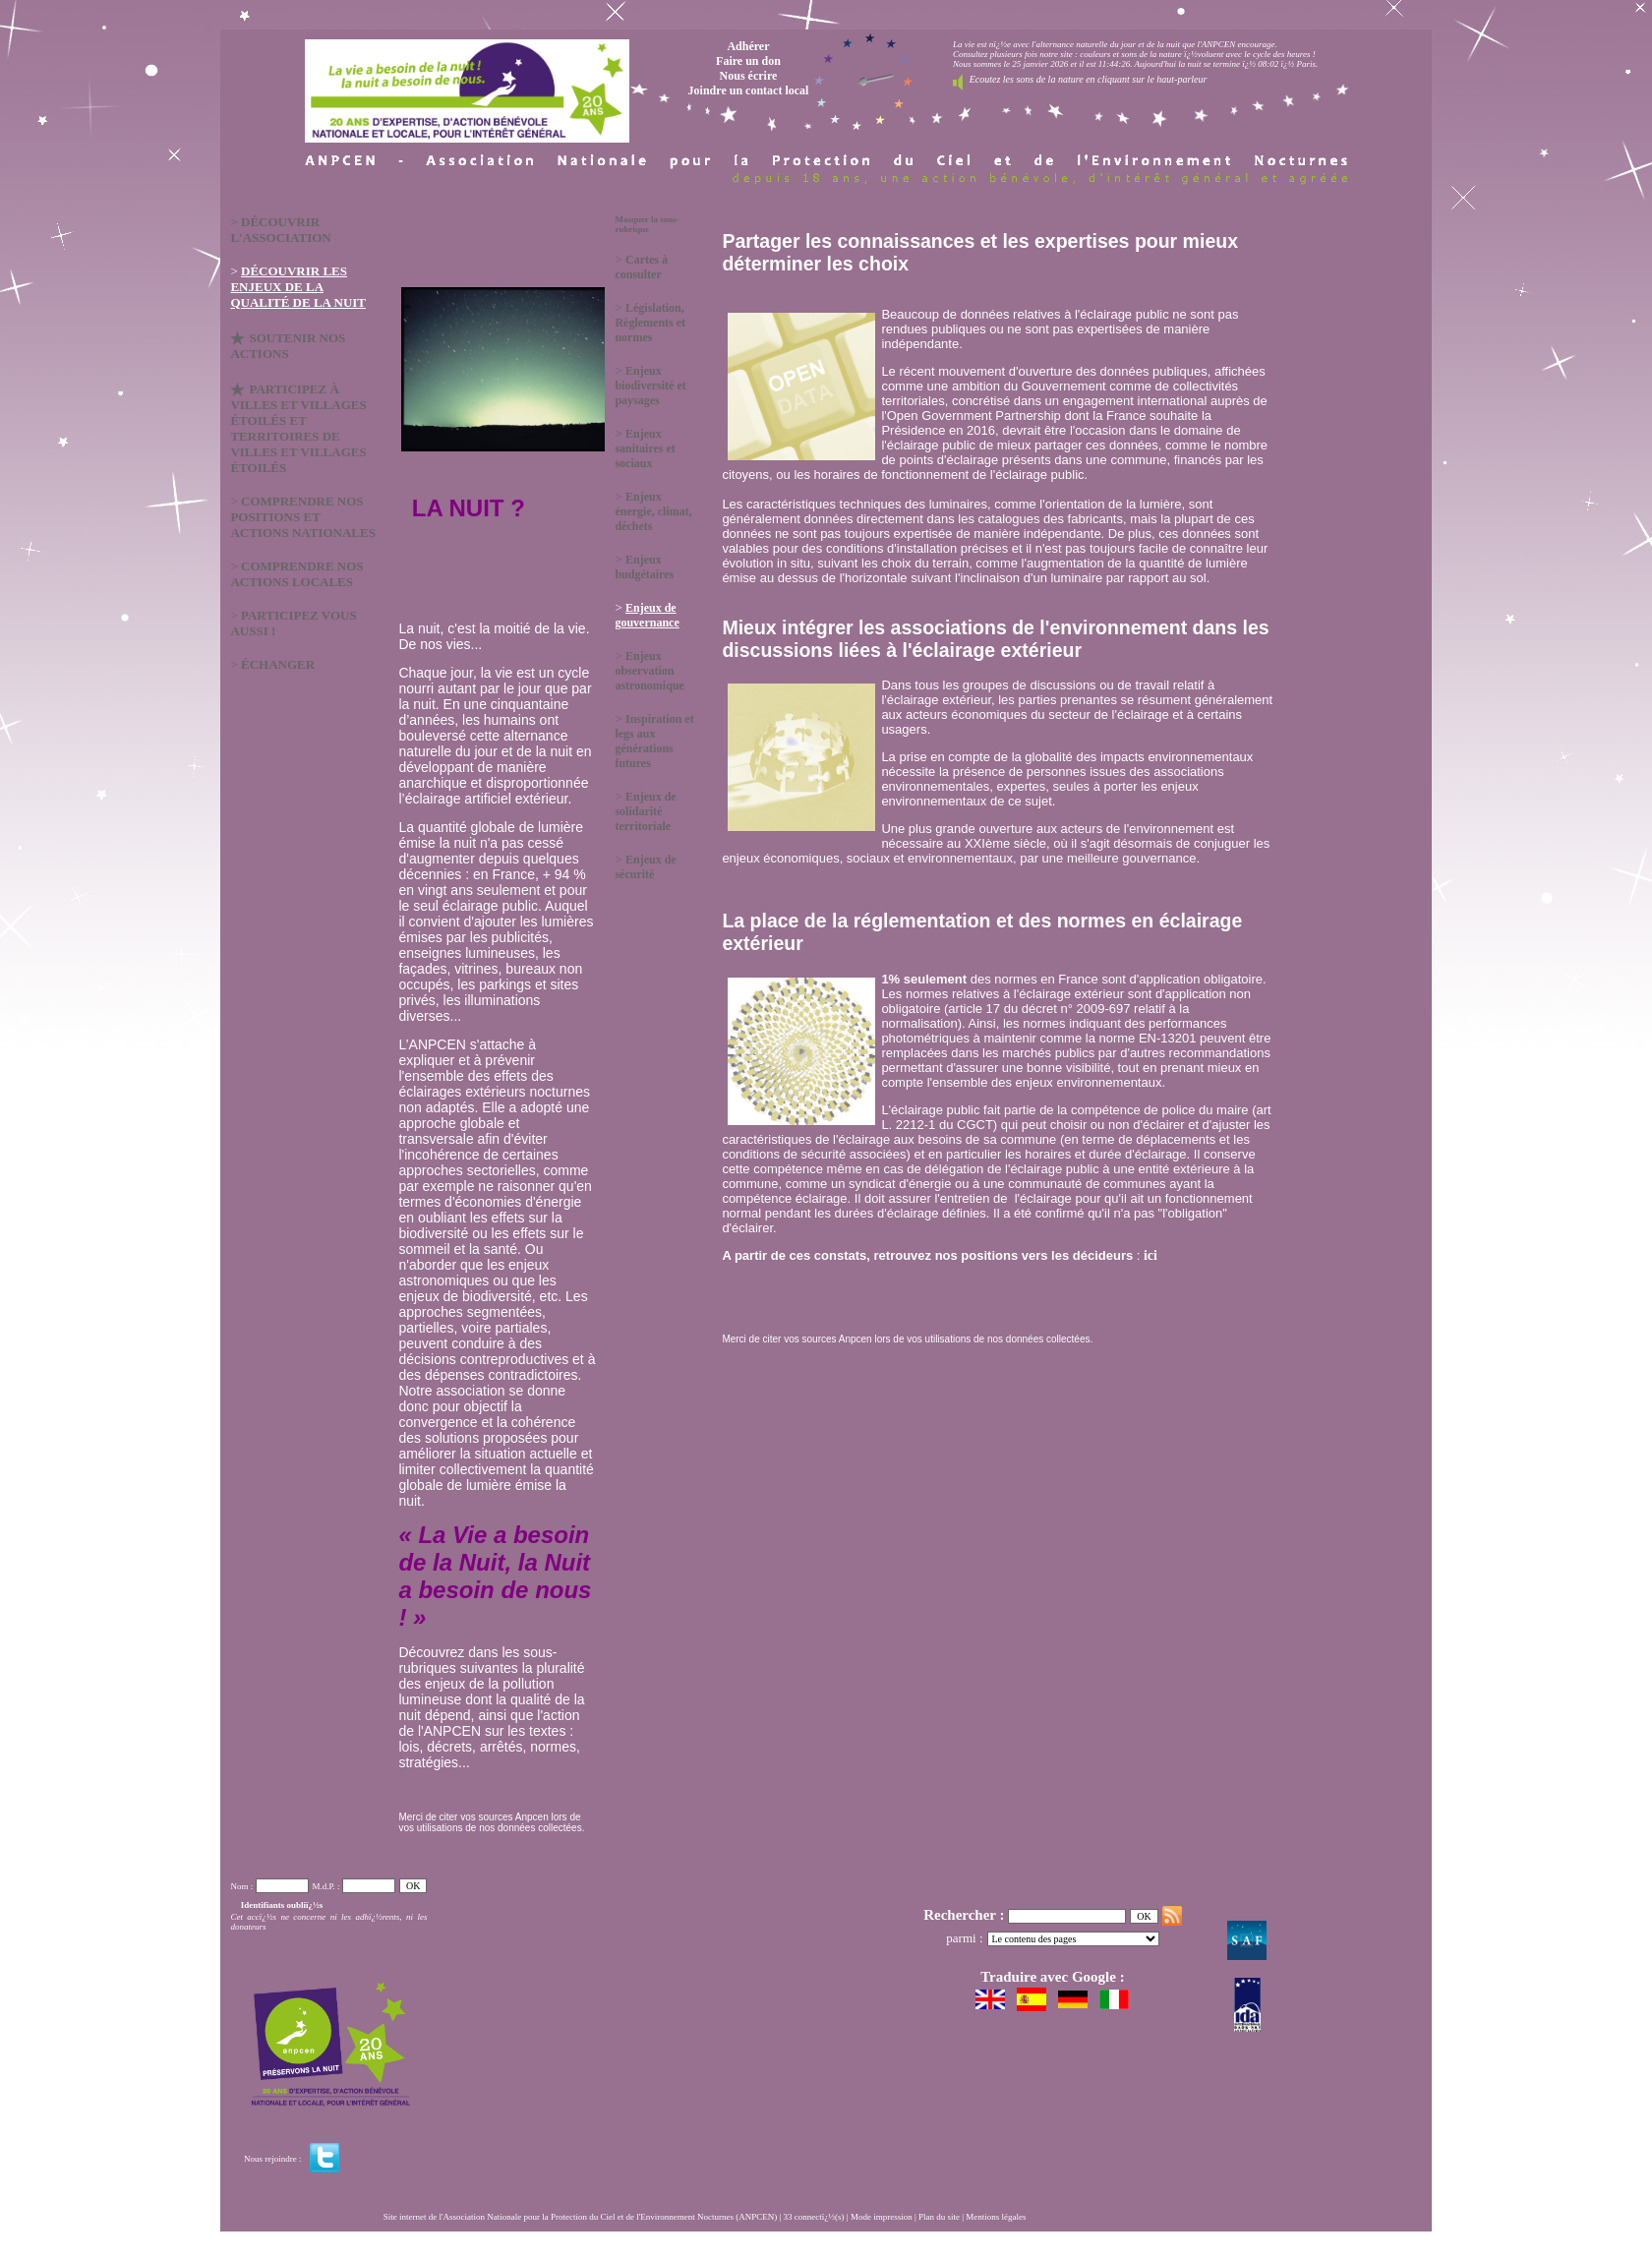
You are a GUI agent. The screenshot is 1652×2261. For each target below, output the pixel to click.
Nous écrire (749, 76)
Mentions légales (996, 2217)
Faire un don (748, 61)
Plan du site (939, 2217)
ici (1148, 1255)
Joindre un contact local (748, 90)
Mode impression (882, 2217)
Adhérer (748, 46)
